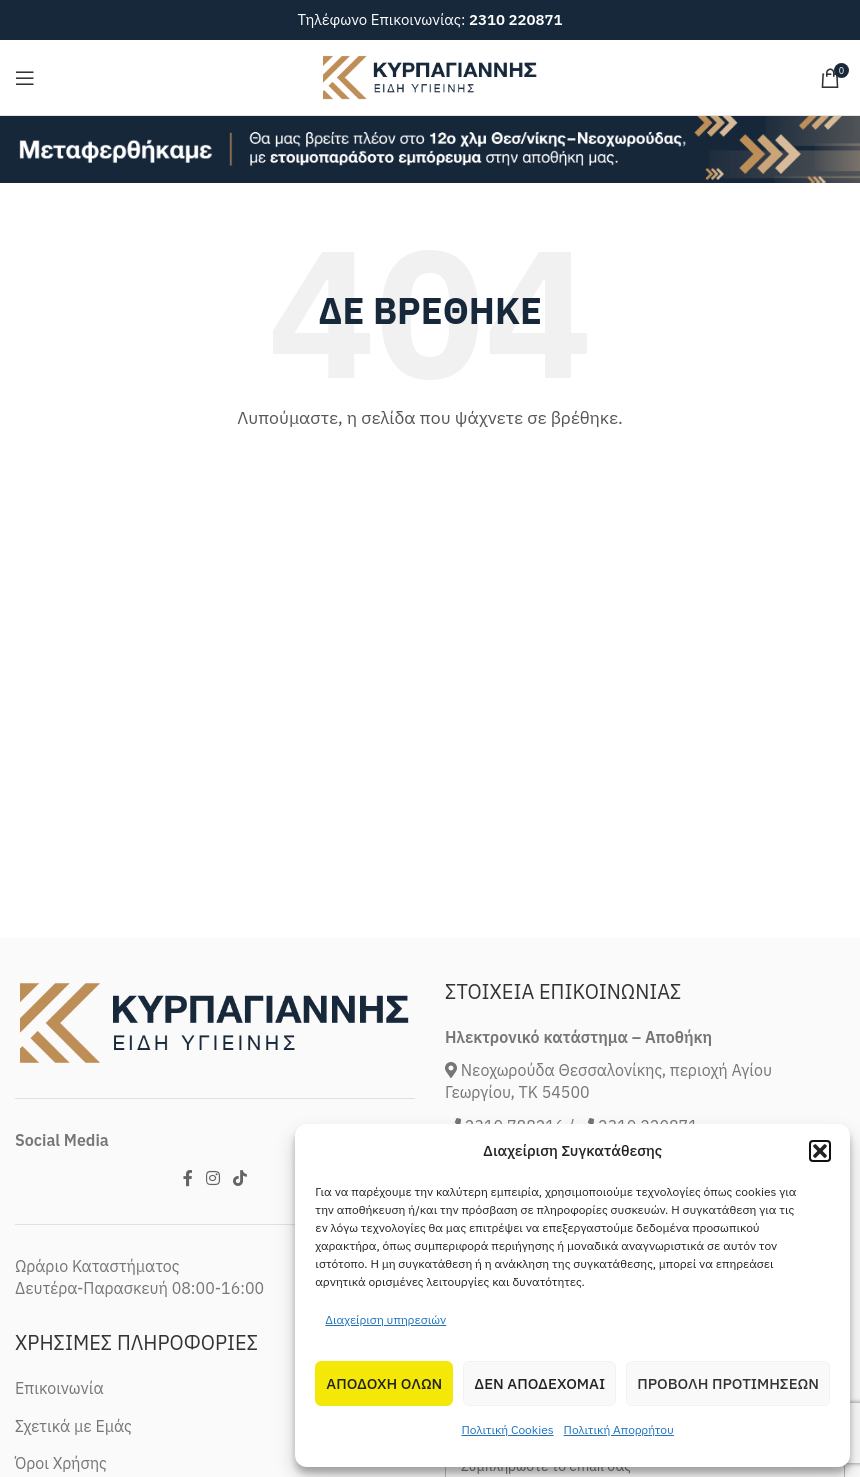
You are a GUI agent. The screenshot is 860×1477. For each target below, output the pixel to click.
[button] (820, 1151)
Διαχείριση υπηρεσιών (385, 1319)
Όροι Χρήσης (61, 1463)
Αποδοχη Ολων (384, 1383)
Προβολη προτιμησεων (728, 1383)
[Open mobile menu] (25, 78)
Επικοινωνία (59, 1388)
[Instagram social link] (212, 1178)
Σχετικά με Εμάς (73, 1426)
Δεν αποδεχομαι (539, 1383)
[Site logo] (430, 76)
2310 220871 (516, 19)
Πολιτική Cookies (507, 1429)
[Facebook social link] (187, 1178)
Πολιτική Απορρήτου (619, 1429)
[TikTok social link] (240, 1178)
